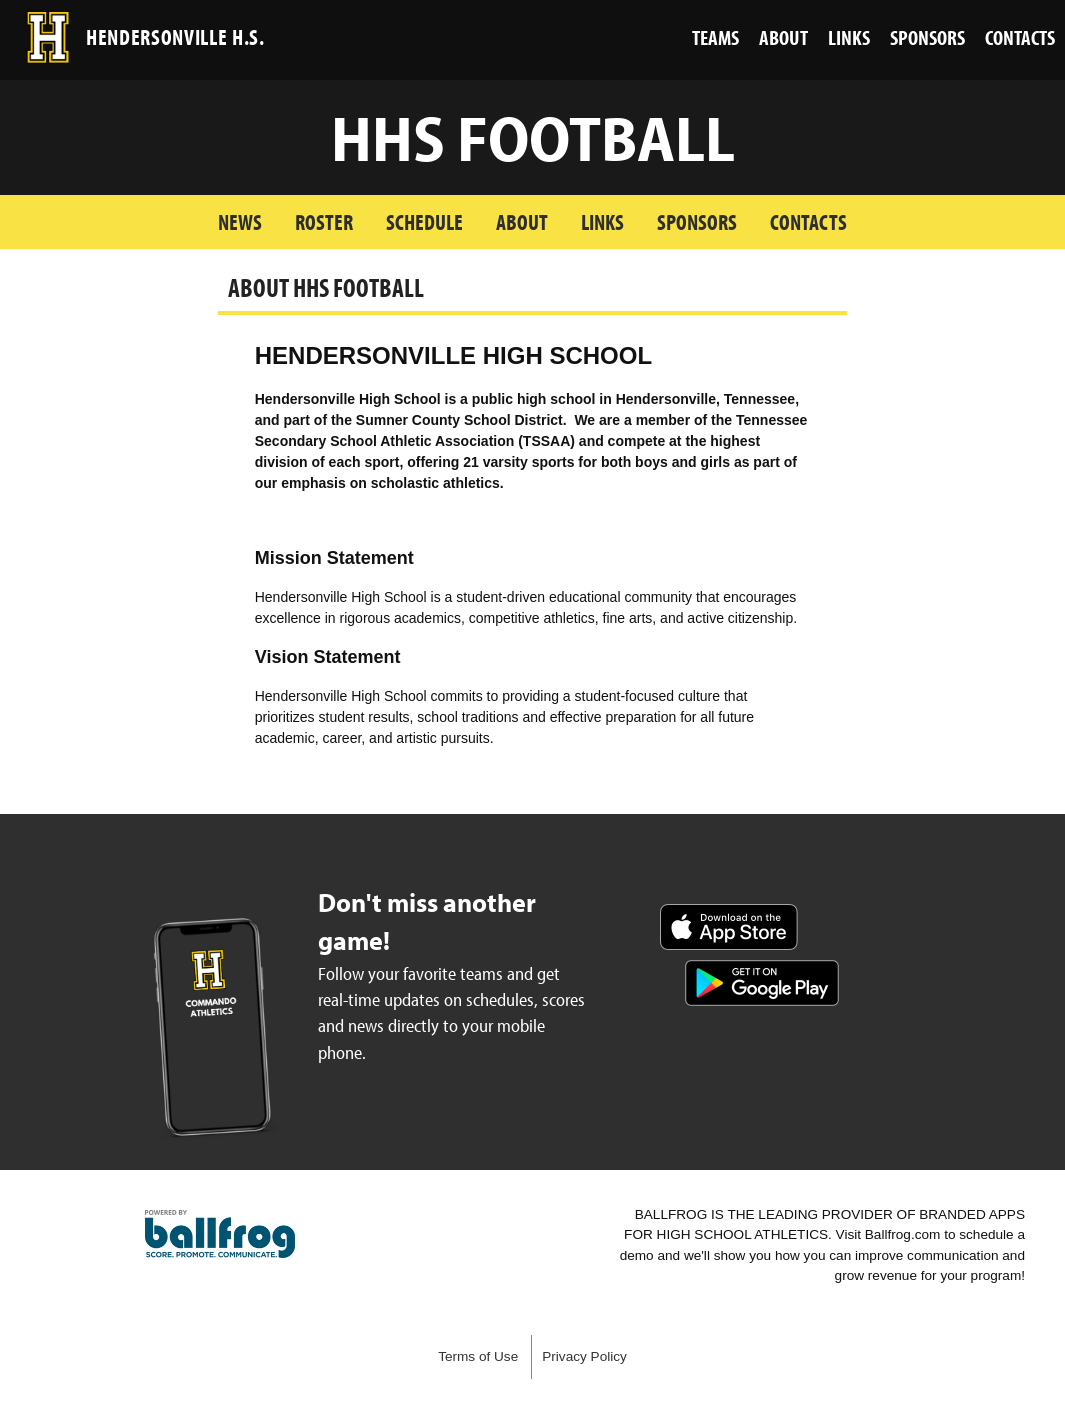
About (522, 221)
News (240, 221)
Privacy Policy (584, 1356)
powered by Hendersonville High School (220, 1234)
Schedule (424, 221)
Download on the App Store (729, 927)
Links (602, 221)
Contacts (808, 221)
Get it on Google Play (762, 983)
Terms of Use (478, 1356)
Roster (324, 221)
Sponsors (697, 221)
